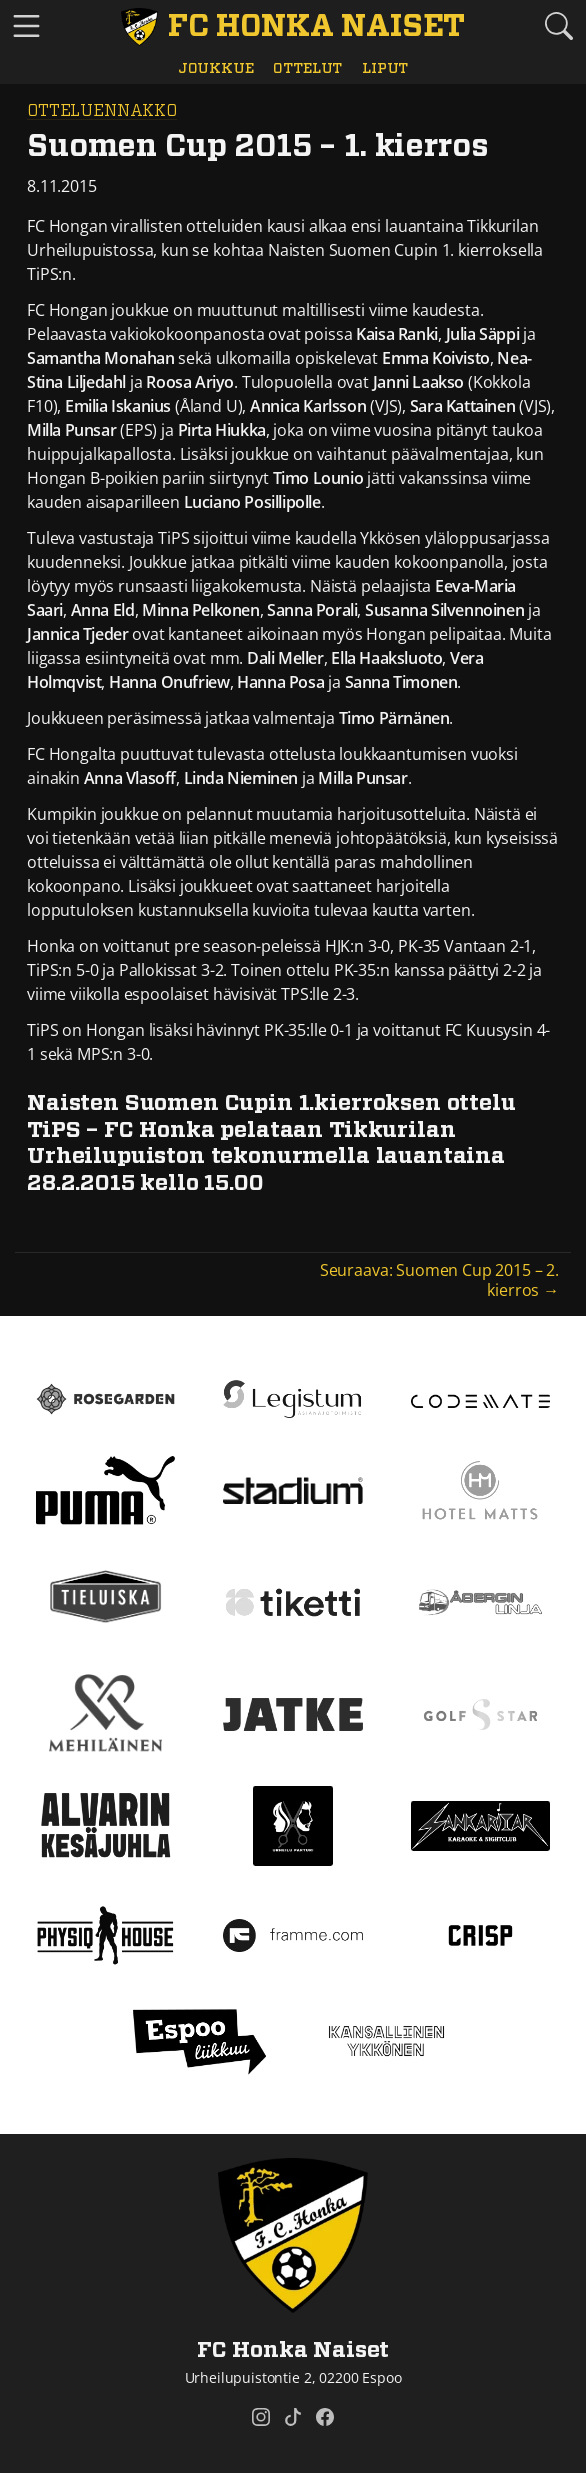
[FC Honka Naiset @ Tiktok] (293, 2417)
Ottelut (307, 68)
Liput (385, 68)
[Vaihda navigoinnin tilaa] (26, 26)
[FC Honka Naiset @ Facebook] (325, 2417)
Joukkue (216, 68)
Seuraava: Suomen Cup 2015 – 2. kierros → (439, 1279)
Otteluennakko (102, 111)
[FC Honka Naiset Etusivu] (292, 27)
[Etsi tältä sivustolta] (559, 25)
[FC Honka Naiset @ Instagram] (261, 2417)
